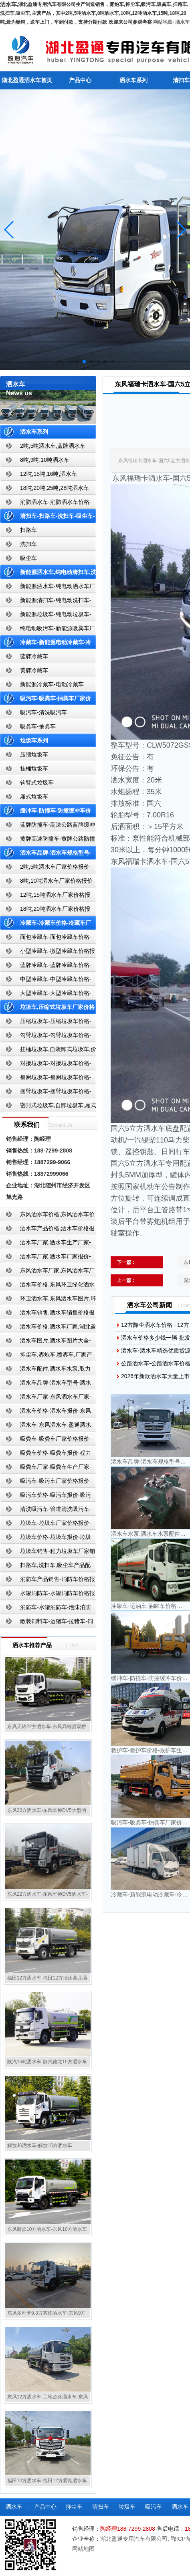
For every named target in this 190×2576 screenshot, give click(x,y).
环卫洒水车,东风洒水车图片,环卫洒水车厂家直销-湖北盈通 (48, 1300)
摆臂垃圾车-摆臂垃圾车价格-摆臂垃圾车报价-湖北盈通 (45, 1093)
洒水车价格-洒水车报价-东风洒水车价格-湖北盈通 (45, 1412)
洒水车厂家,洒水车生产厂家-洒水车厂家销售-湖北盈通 (45, 1244)
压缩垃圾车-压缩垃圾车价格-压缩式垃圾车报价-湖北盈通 (45, 1023)
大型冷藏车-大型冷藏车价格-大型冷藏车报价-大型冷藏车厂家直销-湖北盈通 (46, 995)
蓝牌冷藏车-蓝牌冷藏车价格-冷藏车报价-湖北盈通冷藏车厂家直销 (46, 967)
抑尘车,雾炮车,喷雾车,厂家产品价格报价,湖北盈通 (46, 1356)
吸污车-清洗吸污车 (43, 712)
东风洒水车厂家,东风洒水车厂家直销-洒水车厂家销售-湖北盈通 (47, 1272)
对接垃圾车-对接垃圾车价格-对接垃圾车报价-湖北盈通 (45, 1065)
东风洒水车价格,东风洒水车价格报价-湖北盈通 (47, 1216)
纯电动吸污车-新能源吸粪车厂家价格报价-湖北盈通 (47, 630)
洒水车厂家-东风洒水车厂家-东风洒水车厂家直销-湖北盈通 (45, 1398)
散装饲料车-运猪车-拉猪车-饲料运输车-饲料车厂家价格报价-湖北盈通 (46, 1623)
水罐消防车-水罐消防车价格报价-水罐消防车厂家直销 (47, 1595)
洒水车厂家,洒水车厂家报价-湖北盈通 (45, 1258)
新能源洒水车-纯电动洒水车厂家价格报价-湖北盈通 (47, 588)
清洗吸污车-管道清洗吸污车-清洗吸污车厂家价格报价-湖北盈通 (45, 1511)
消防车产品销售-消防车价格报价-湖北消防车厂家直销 (47, 1581)
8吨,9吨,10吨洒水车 (44, 460)
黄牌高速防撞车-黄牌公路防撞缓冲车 (47, 840)
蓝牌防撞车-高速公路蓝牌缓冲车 (47, 826)
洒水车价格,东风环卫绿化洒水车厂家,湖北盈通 (47, 1286)
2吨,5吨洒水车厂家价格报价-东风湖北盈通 (45, 868)
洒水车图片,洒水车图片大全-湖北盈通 (45, 1342)
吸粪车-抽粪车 (38, 726)
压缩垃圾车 (34, 754)
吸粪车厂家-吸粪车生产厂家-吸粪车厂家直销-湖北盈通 (45, 1469)
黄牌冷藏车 (34, 670)
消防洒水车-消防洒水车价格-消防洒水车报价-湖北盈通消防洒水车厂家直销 (46, 504)
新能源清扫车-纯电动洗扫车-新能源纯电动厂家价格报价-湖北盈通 (46, 602)
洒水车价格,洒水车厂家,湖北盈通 (48, 1328)
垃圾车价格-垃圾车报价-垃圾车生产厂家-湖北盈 (45, 1539)
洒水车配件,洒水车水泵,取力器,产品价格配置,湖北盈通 (45, 1370)
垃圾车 (127, 2506)
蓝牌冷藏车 (34, 656)
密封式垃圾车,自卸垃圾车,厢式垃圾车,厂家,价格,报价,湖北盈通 (48, 1107)
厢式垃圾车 (34, 796)
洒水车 (182, 22)
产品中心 (80, 80)
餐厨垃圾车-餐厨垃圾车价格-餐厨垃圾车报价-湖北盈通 (45, 1079)
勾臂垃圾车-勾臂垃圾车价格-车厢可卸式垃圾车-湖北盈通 (45, 1037)
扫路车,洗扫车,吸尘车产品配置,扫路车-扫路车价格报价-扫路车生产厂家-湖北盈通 (47, 1567)
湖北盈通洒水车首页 (27, 80)
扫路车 (28, 530)
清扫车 (100, 2506)
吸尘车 (28, 558)
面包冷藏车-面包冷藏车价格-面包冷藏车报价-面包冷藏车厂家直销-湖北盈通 (46, 939)
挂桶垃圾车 (34, 768)
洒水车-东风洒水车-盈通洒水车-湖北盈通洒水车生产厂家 (45, 1426)
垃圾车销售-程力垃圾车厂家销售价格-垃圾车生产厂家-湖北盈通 (47, 1553)
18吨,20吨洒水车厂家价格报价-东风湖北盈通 (45, 911)
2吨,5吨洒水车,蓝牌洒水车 (52, 446)
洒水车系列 (133, 80)
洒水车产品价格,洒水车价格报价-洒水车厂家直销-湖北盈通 (47, 1230)
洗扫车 (28, 544)
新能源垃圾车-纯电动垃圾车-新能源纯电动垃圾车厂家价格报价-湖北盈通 (46, 616)
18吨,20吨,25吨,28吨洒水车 (54, 488)
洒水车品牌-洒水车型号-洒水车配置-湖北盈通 (45, 1384)
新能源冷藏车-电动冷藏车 (52, 684)
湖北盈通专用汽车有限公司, (135, 2539)
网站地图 (162, 22)
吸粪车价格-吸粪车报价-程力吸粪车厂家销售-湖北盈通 (45, 1455)
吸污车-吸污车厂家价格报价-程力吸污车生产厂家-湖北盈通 (45, 1483)
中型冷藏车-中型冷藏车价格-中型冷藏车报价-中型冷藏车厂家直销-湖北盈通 (46, 981)
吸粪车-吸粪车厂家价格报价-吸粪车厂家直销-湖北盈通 (45, 1441)
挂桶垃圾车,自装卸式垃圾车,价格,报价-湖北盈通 (48, 1051)
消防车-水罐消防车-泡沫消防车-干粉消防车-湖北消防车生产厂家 (45, 1609)
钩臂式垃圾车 (37, 782)
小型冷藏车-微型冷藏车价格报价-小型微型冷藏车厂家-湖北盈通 (47, 953)
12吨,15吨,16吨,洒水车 (48, 474)
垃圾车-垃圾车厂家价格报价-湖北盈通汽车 (45, 1525)
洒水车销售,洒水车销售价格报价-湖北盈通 (47, 1314)
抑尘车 (74, 2506)
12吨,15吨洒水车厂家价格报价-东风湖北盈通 (45, 897)
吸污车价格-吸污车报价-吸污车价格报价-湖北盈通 (45, 1497)
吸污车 (153, 2506)
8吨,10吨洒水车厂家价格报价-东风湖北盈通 (47, 883)
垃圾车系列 (34, 740)
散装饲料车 (38, 2524)
